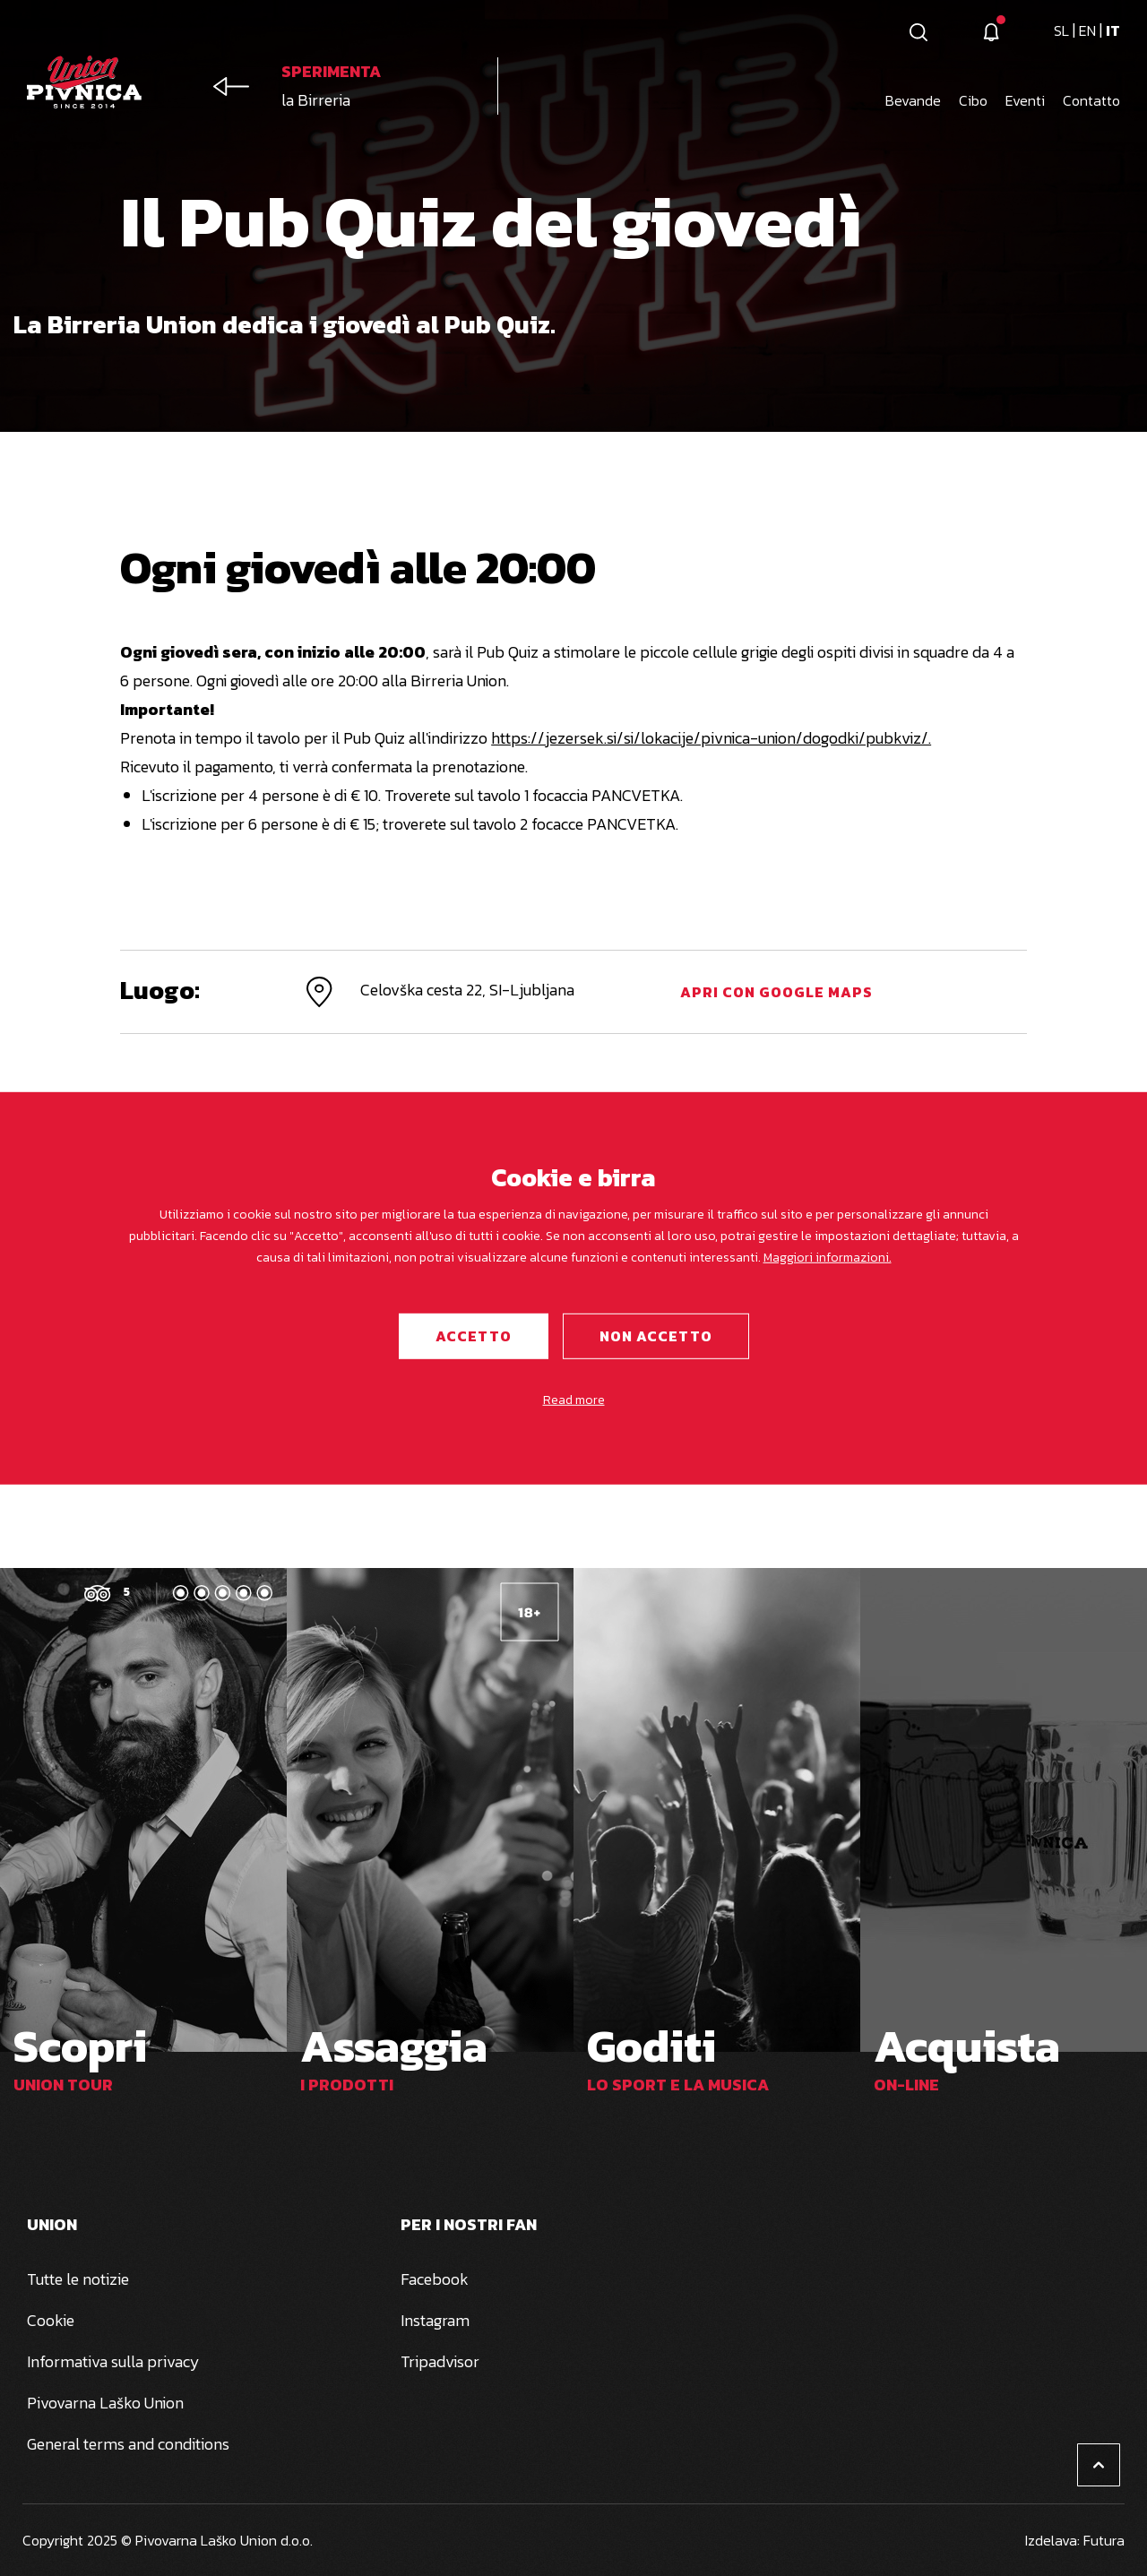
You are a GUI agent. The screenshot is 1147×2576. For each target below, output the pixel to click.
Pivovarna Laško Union (105, 2403)
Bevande (913, 100)
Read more (574, 1400)
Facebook (435, 2279)
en (1089, 30)
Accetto (474, 1336)
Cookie (50, 2320)
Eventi (1025, 100)
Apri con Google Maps (776, 992)
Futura (1104, 2540)
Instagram (435, 2320)
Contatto (1091, 100)
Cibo (973, 100)
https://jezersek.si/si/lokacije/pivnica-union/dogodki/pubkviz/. (711, 738)
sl (1063, 30)
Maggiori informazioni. (827, 1257)
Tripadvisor (440, 2361)
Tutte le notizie (78, 2279)
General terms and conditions (128, 2444)
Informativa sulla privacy (113, 2361)
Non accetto (655, 1336)
